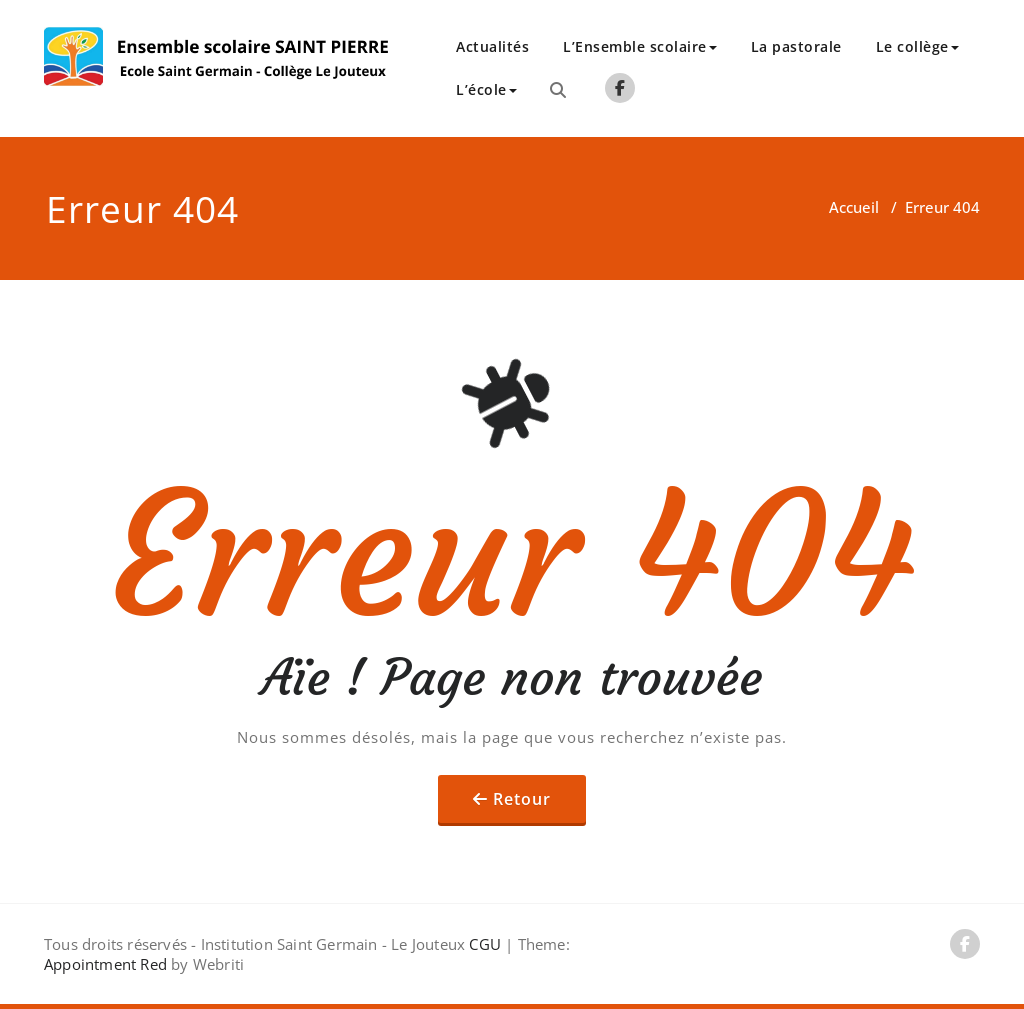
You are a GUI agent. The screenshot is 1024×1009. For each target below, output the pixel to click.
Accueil (854, 207)
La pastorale (796, 46)
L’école (486, 89)
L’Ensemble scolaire (640, 46)
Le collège (917, 46)
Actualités (492, 46)
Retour (522, 799)
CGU (485, 944)
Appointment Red (105, 964)
